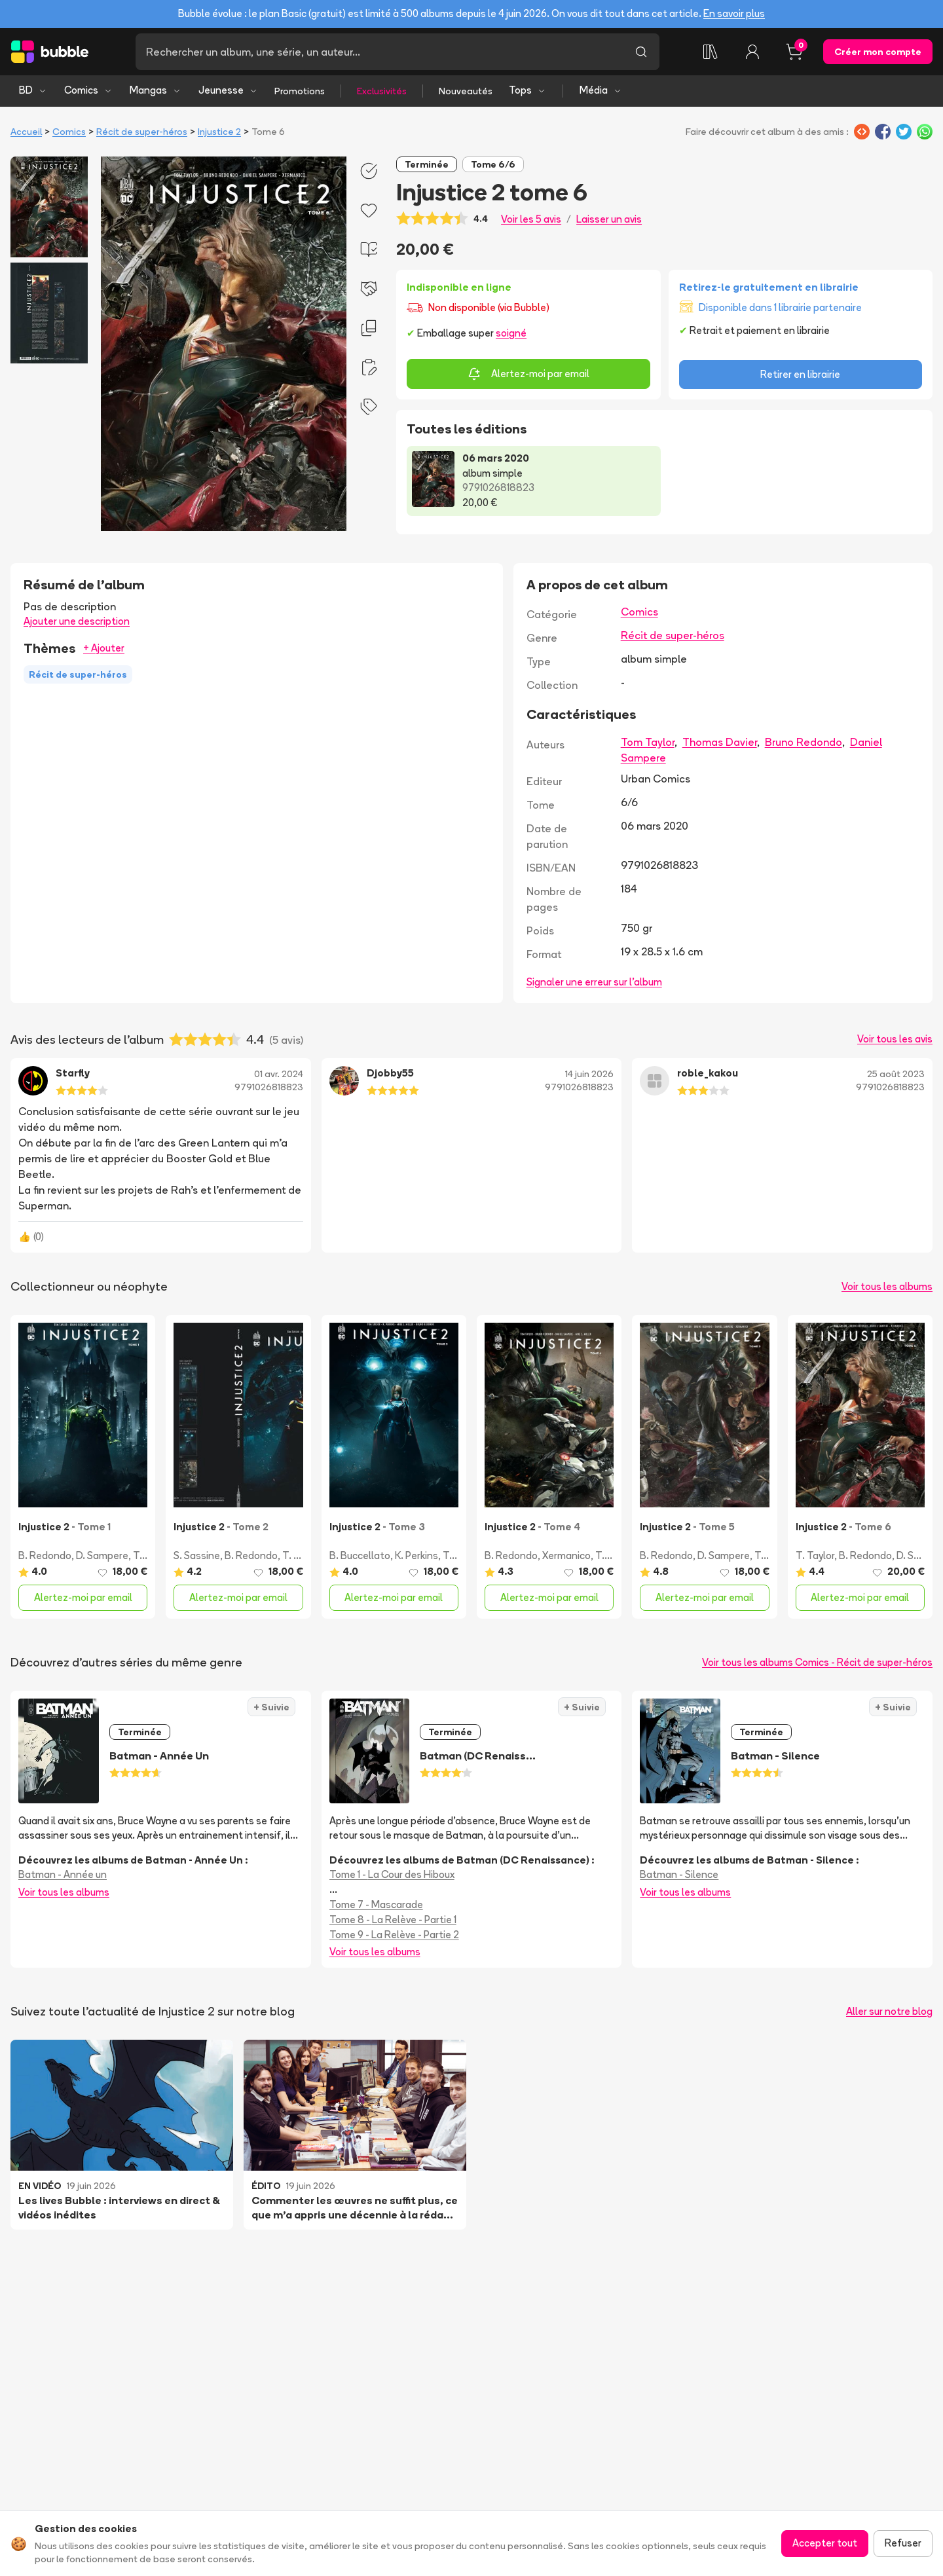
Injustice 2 (219, 132)
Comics (88, 90)
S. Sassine (197, 1555)
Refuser (903, 2543)
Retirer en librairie (800, 374)
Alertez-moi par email (528, 374)
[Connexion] (752, 52)
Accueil (26, 132)
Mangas (155, 90)
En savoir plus (734, 13)
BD (33, 90)
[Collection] (710, 52)
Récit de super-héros (141, 132)
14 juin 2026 (589, 1074)
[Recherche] (379, 51)
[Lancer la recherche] (641, 51)
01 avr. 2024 (278, 1074)
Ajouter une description (77, 621)
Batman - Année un (62, 1874)
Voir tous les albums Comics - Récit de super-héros (817, 1662)
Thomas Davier (719, 741)
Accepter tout (824, 2543)
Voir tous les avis (895, 1039)
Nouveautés (465, 91)
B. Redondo (44, 1555)
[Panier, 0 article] (794, 52)
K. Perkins (416, 1555)
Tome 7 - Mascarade (376, 1904)
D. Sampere (102, 1555)
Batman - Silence (679, 1874)
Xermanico (566, 1555)
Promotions (299, 91)
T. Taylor (302, 1555)
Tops (527, 90)
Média (601, 90)
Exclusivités (382, 91)
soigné (511, 333)
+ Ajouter (103, 648)
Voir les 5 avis (531, 219)
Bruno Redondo (803, 741)
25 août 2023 (896, 1074)
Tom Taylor (648, 741)
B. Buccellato (359, 1555)
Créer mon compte (877, 52)
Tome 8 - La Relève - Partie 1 (392, 1919)
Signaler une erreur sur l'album (594, 982)
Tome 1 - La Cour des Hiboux (391, 1874)
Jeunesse (228, 90)
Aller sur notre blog (889, 2011)
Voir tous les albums (887, 1286)
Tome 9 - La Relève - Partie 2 (394, 1934)
